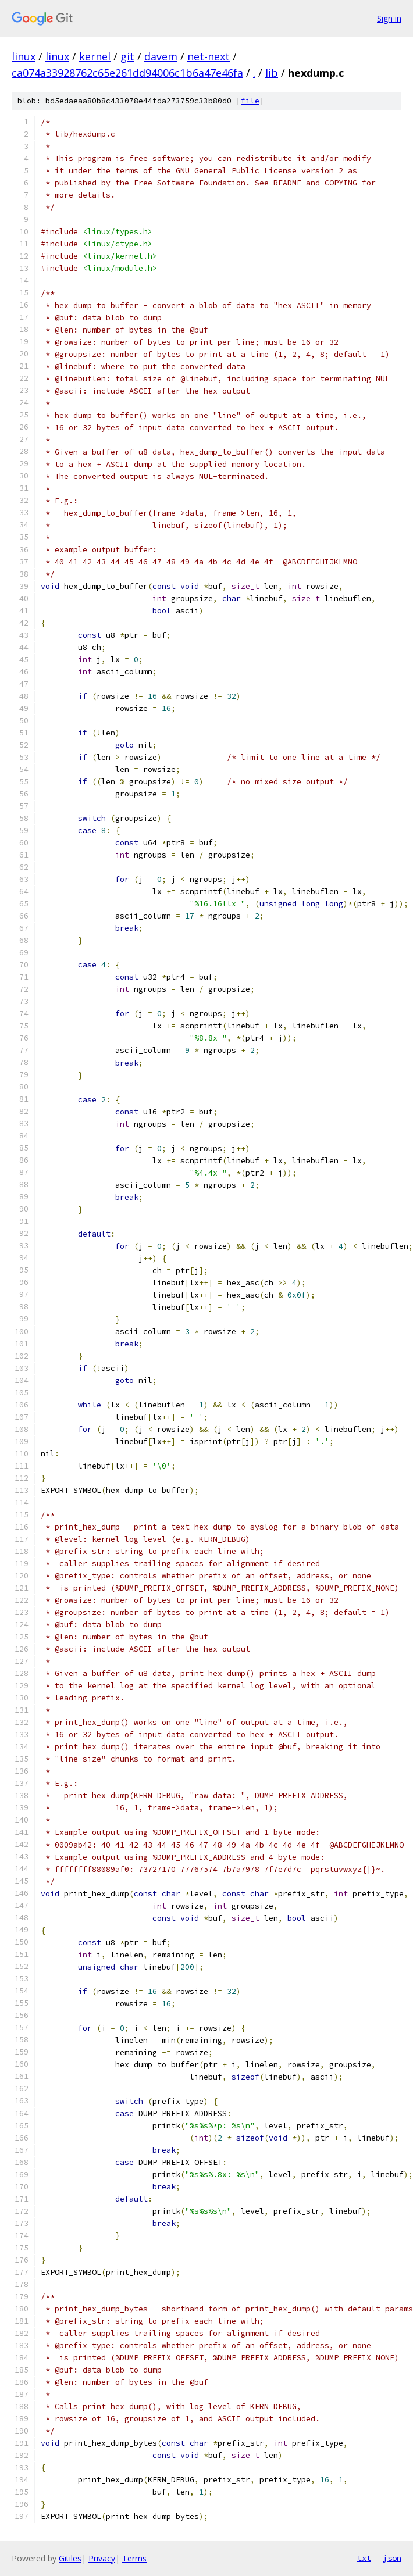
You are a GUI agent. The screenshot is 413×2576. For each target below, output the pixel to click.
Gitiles (70, 2558)
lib (271, 73)
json (392, 2558)
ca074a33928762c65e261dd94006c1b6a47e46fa (127, 73)
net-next (208, 56)
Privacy (101, 2558)
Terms (134, 2558)
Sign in (389, 18)
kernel (95, 56)
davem (160, 56)
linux (23, 56)
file (250, 101)
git (127, 56)
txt (364, 2558)
